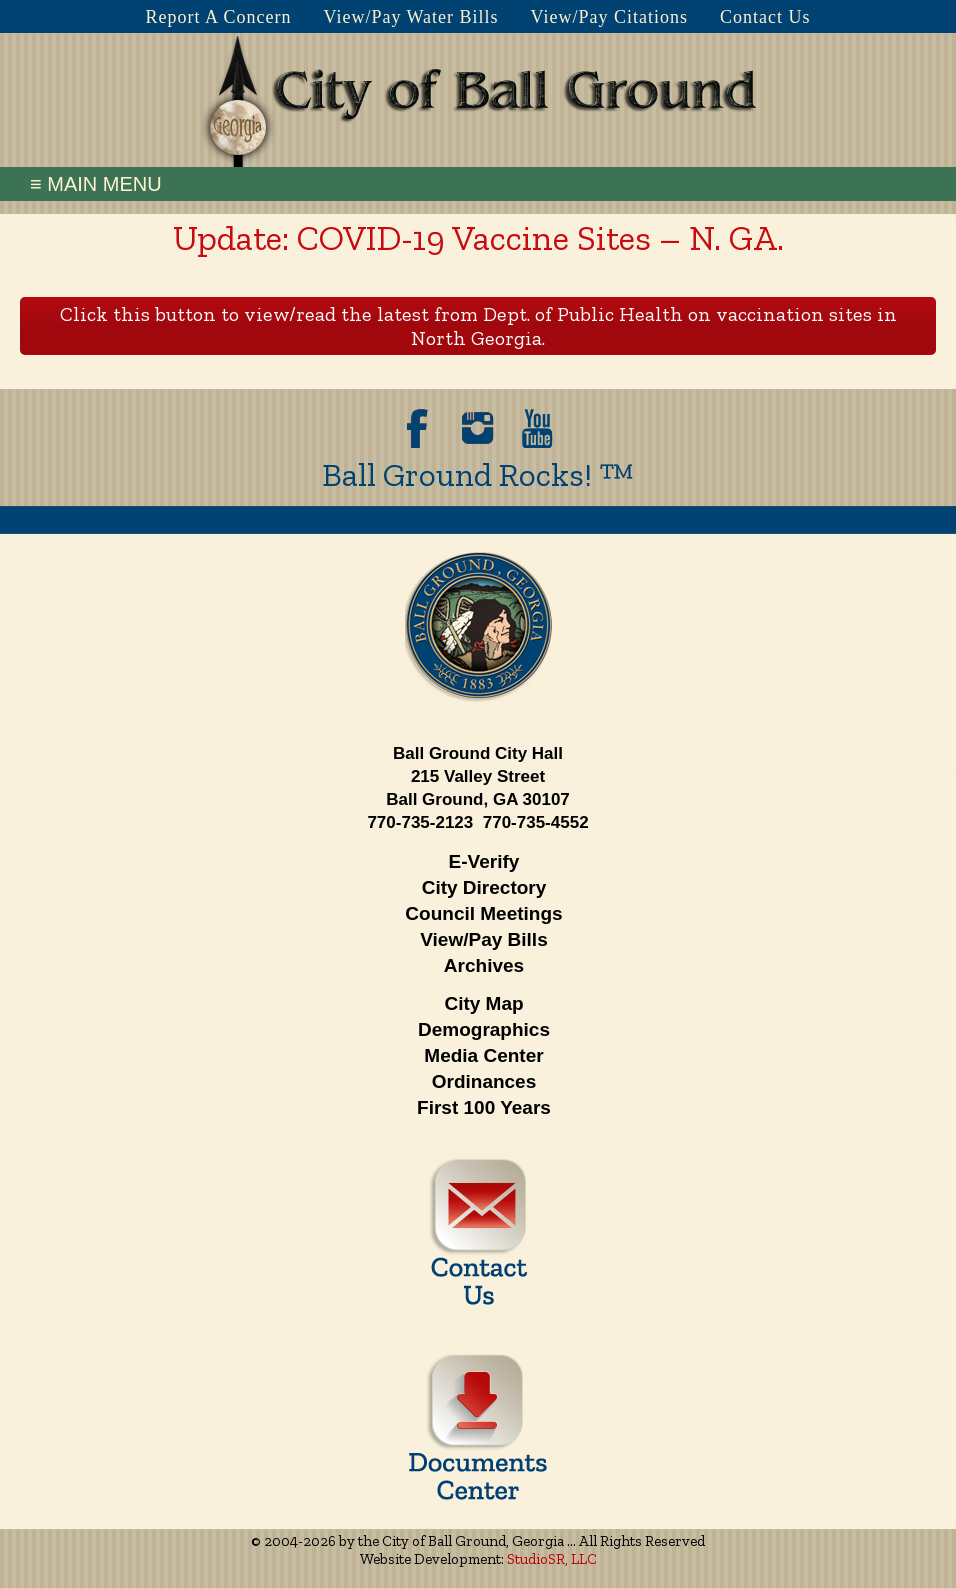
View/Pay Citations (609, 17)
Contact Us (765, 17)
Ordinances (484, 1081)
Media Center (483, 1055)
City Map (483, 1003)
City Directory (484, 887)
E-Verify (484, 861)
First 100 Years (484, 1107)
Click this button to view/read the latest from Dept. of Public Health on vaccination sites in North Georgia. (478, 326)
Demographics (484, 1029)
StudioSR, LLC (552, 1559)
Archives (484, 965)
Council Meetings (483, 913)
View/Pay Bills (483, 939)
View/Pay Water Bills (410, 17)
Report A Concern (218, 17)
